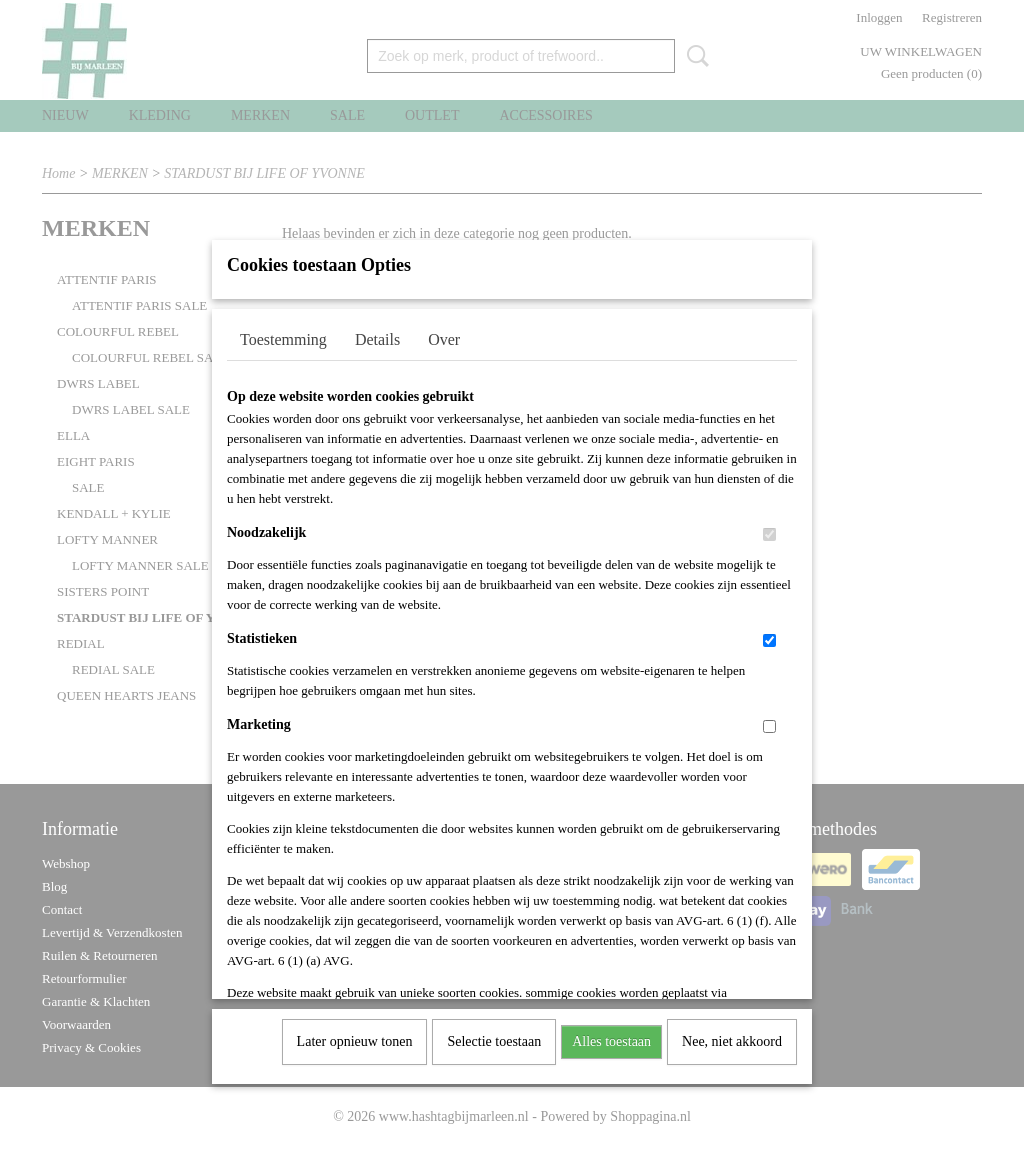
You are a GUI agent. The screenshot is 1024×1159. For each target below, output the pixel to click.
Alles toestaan (611, 1041)
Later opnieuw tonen (355, 1041)
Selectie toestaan (494, 1041)
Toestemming (283, 339)
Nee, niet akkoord (732, 1041)
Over (444, 339)
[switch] (769, 534)
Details (377, 339)
